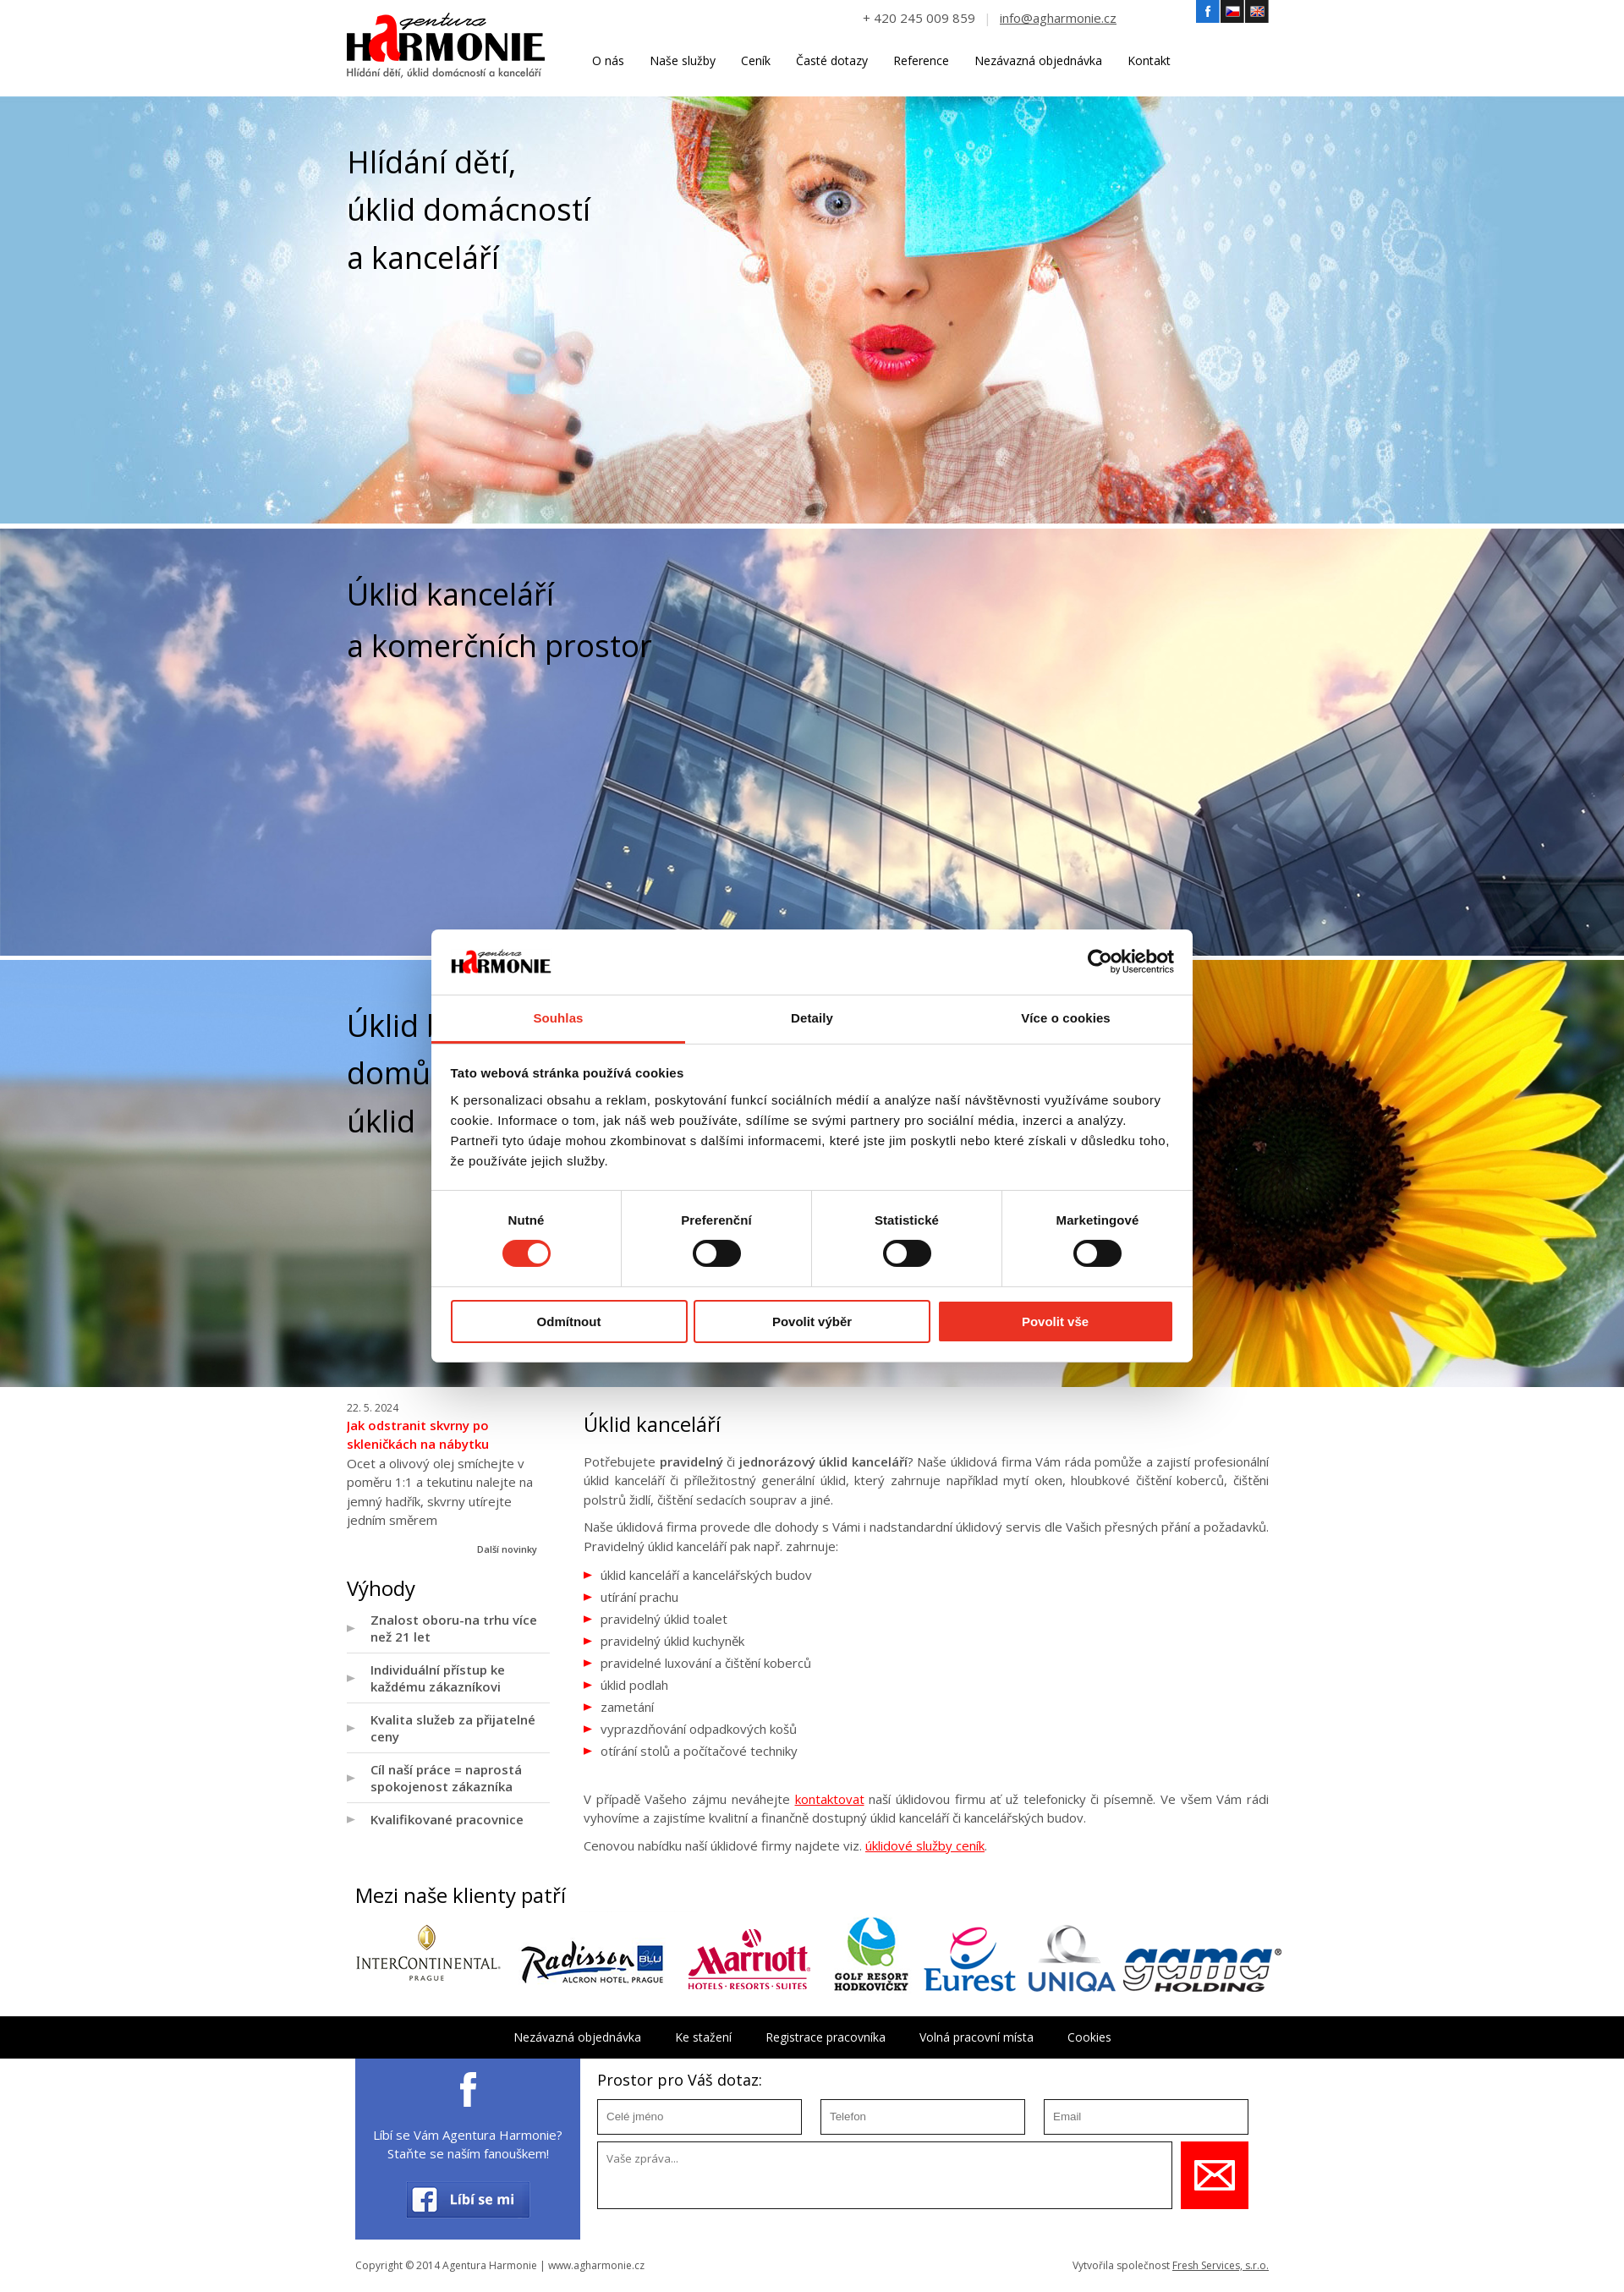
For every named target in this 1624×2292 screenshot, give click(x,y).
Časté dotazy (832, 60)
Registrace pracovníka (825, 2037)
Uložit (1214, 2175)
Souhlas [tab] (558, 1018)
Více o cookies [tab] (1066, 1018)
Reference (921, 60)
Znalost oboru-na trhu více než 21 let (453, 1628)
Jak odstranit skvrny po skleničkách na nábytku (418, 1435)
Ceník (756, 60)
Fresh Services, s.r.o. (1220, 2265)
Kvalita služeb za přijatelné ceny (452, 1728)
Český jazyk (1232, 12)
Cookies (1089, 2037)
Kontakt (1149, 60)
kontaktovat (829, 1798)
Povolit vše (1055, 1321)
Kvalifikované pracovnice (447, 1819)
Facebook (1208, 12)
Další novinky (507, 1549)
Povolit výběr (812, 1321)
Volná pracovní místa (976, 2037)
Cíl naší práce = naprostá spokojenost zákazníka (446, 1778)
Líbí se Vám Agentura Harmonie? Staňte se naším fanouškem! (467, 2144)
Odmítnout (569, 1321)
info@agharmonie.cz (1058, 17)
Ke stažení (703, 2037)
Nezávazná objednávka (1038, 60)
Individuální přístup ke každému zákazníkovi (437, 1678)
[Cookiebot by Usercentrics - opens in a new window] (1100, 961)
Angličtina (1257, 12)
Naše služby (683, 60)
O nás (608, 60)
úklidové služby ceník (925, 1845)
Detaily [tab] (812, 1018)
